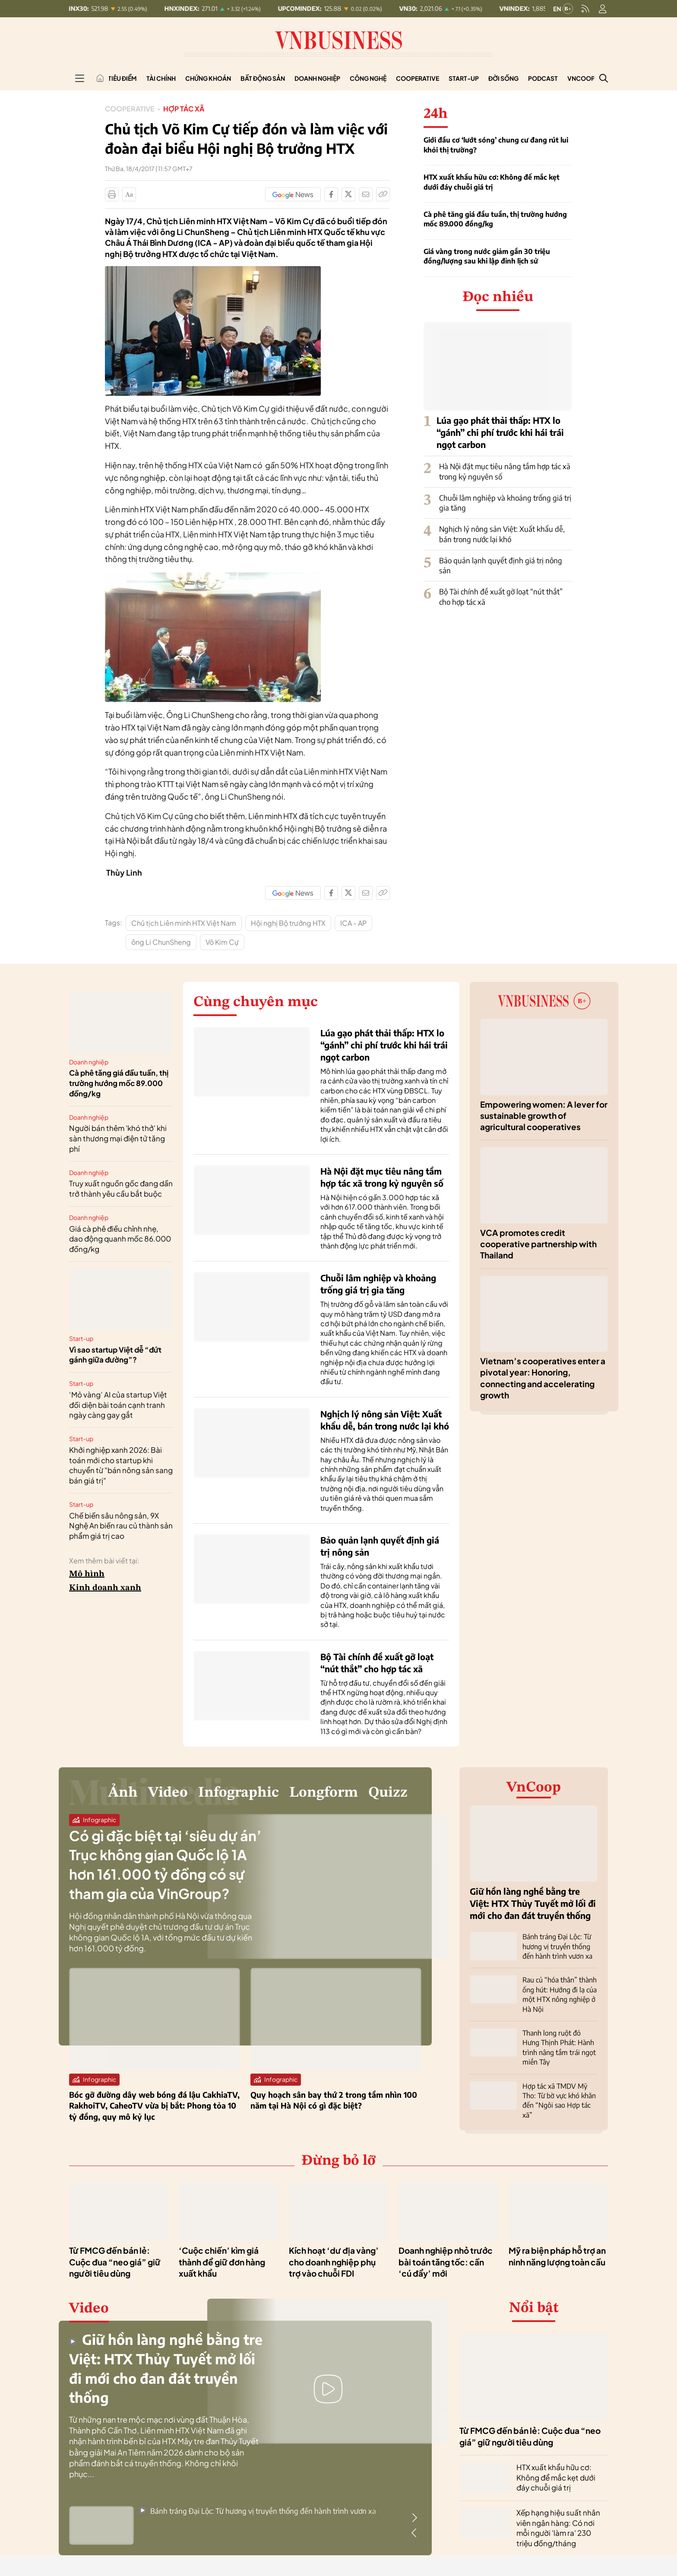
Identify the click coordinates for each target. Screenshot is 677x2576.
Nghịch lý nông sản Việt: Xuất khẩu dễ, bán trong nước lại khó (502, 534)
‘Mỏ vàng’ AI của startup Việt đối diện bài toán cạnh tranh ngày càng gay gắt (118, 1405)
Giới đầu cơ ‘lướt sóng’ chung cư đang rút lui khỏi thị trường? (496, 145)
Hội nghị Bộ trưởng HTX (288, 922)
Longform (323, 1792)
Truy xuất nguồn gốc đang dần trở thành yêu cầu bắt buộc (121, 1188)
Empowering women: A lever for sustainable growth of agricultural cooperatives (543, 1115)
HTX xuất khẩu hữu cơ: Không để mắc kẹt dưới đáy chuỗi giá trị (492, 182)
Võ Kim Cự (222, 942)
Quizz (388, 1792)
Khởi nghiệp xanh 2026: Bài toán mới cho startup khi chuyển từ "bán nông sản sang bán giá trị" (121, 1465)
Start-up (464, 78)
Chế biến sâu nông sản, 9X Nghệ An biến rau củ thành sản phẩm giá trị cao (121, 1526)
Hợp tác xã (183, 108)
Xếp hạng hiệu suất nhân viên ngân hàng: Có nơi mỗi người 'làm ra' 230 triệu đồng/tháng (558, 2528)
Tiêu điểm (122, 78)
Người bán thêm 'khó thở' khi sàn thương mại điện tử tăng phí (118, 1138)
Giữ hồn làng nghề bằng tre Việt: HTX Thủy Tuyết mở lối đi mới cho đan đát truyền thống (533, 1903)
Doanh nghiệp (317, 78)
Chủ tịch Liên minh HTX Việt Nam (183, 922)
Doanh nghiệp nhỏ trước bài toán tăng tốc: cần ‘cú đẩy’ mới (446, 2262)
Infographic (238, 1792)
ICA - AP (353, 922)
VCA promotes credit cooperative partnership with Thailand (538, 1244)
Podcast (543, 78)
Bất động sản (262, 78)
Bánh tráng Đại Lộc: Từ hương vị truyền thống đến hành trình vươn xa (557, 1946)
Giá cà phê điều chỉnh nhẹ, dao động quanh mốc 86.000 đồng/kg (120, 1239)
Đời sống (503, 78)
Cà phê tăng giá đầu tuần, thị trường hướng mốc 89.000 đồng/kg (495, 219)
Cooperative (417, 78)
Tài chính (161, 78)
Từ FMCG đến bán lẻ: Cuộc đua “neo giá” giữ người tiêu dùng (115, 2262)
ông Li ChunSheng (161, 942)
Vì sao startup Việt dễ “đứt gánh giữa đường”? (115, 1355)
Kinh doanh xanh (105, 1588)
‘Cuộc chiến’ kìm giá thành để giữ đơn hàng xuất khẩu (222, 2262)
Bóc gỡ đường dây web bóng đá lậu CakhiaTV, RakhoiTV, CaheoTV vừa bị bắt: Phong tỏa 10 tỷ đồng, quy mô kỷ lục (154, 2105)
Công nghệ (368, 78)
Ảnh (123, 1792)
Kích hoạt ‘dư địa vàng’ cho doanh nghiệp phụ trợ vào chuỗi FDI (334, 2262)
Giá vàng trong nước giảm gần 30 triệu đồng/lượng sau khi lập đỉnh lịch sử (487, 256)
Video (168, 1792)
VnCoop (581, 78)
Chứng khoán (208, 78)
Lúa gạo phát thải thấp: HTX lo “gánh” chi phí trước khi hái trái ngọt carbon (500, 432)
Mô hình (86, 1574)
